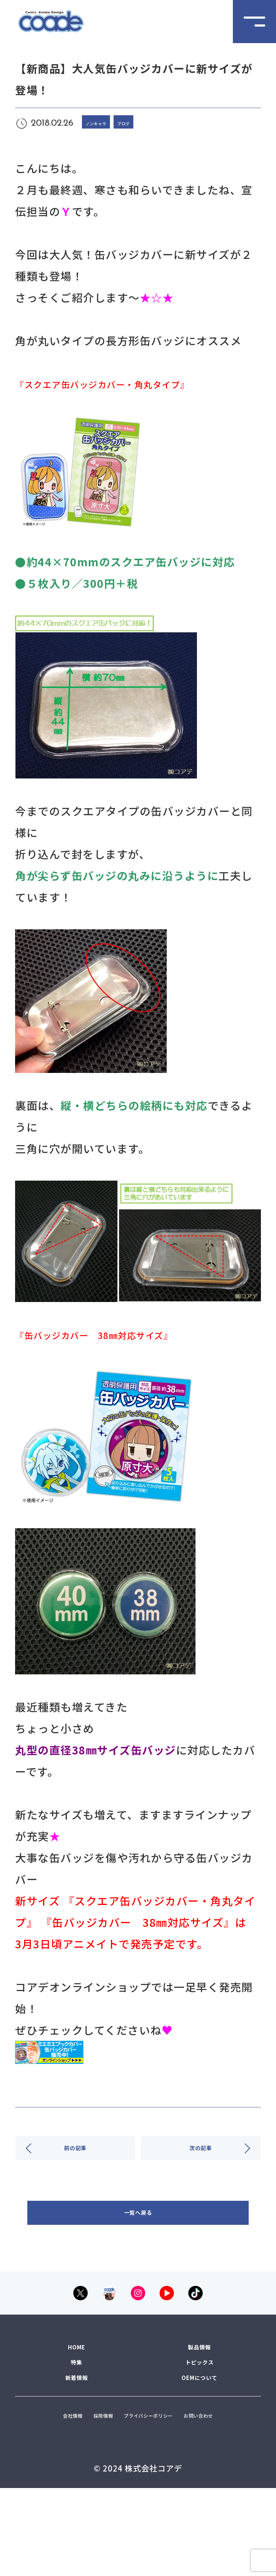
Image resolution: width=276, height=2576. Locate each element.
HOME (76, 2389)
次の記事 (200, 2160)
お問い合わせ (138, 2500)
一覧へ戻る (138, 2224)
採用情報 (108, 2480)
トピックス (199, 2413)
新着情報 (76, 2436)
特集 (76, 2413)
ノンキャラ (106, 121)
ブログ (150, 121)
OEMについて (199, 2436)
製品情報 (199, 2389)
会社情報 (58, 2480)
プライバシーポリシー (188, 2480)
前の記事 (75, 2160)
